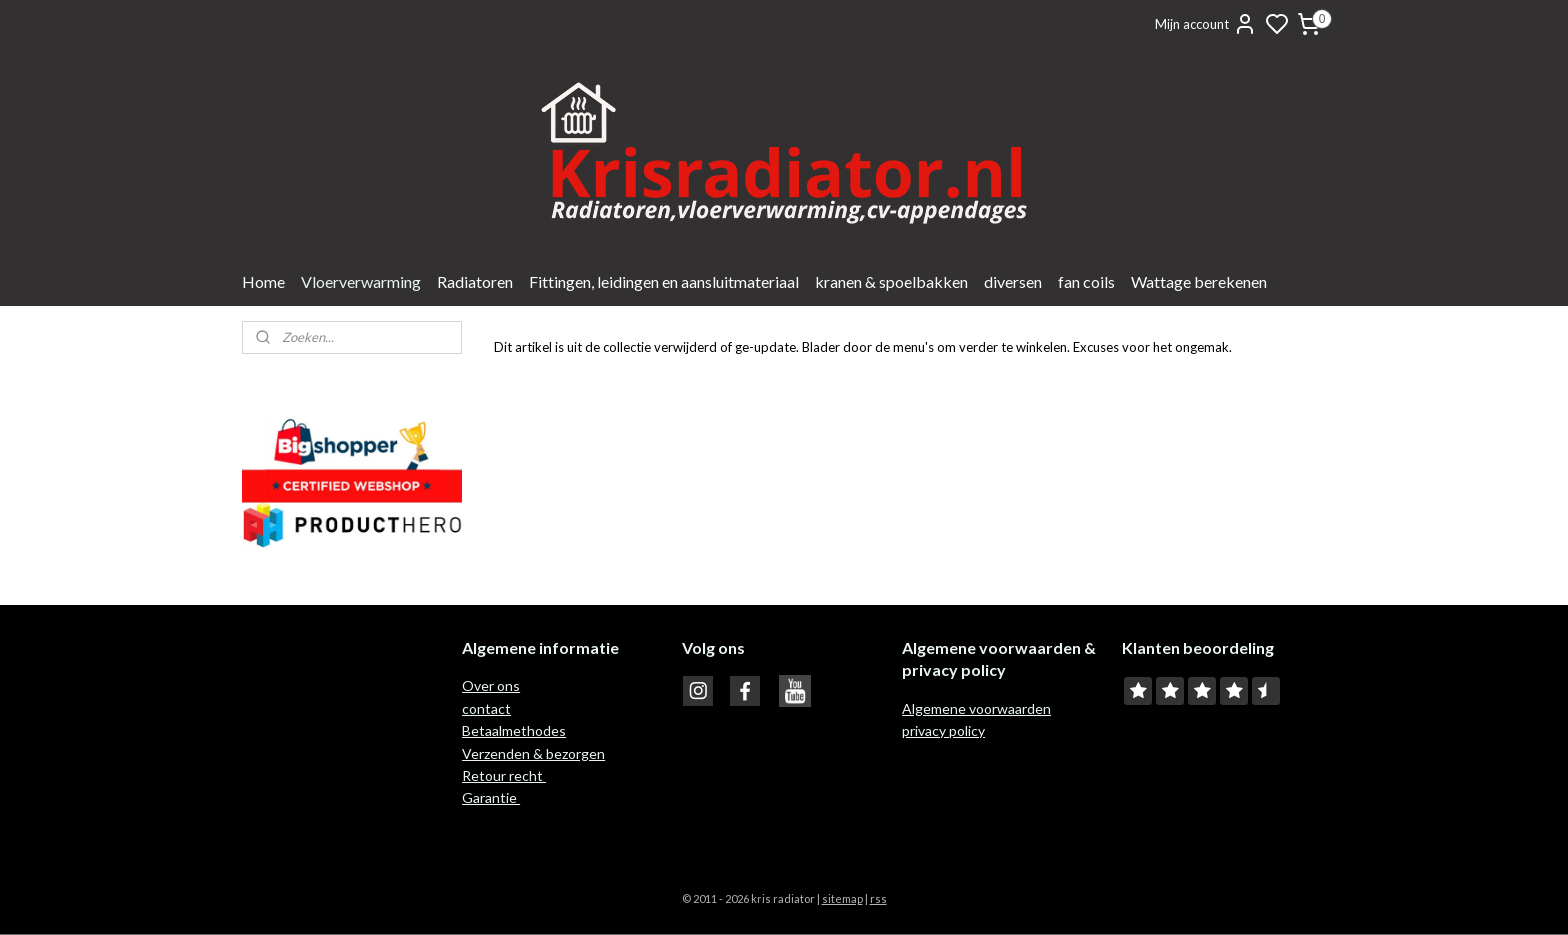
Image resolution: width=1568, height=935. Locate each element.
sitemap (842, 898)
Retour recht (504, 775)
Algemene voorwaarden (976, 708)
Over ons (491, 685)
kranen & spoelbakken (891, 281)
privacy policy (943, 730)
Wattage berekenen (1199, 281)
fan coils (1086, 281)
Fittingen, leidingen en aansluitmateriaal (664, 281)
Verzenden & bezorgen (533, 753)
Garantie (491, 797)
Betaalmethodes (514, 730)
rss (878, 898)
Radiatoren (475, 281)
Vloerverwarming (361, 281)
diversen (1013, 281)
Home (263, 281)
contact (486, 708)
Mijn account (1206, 24)
